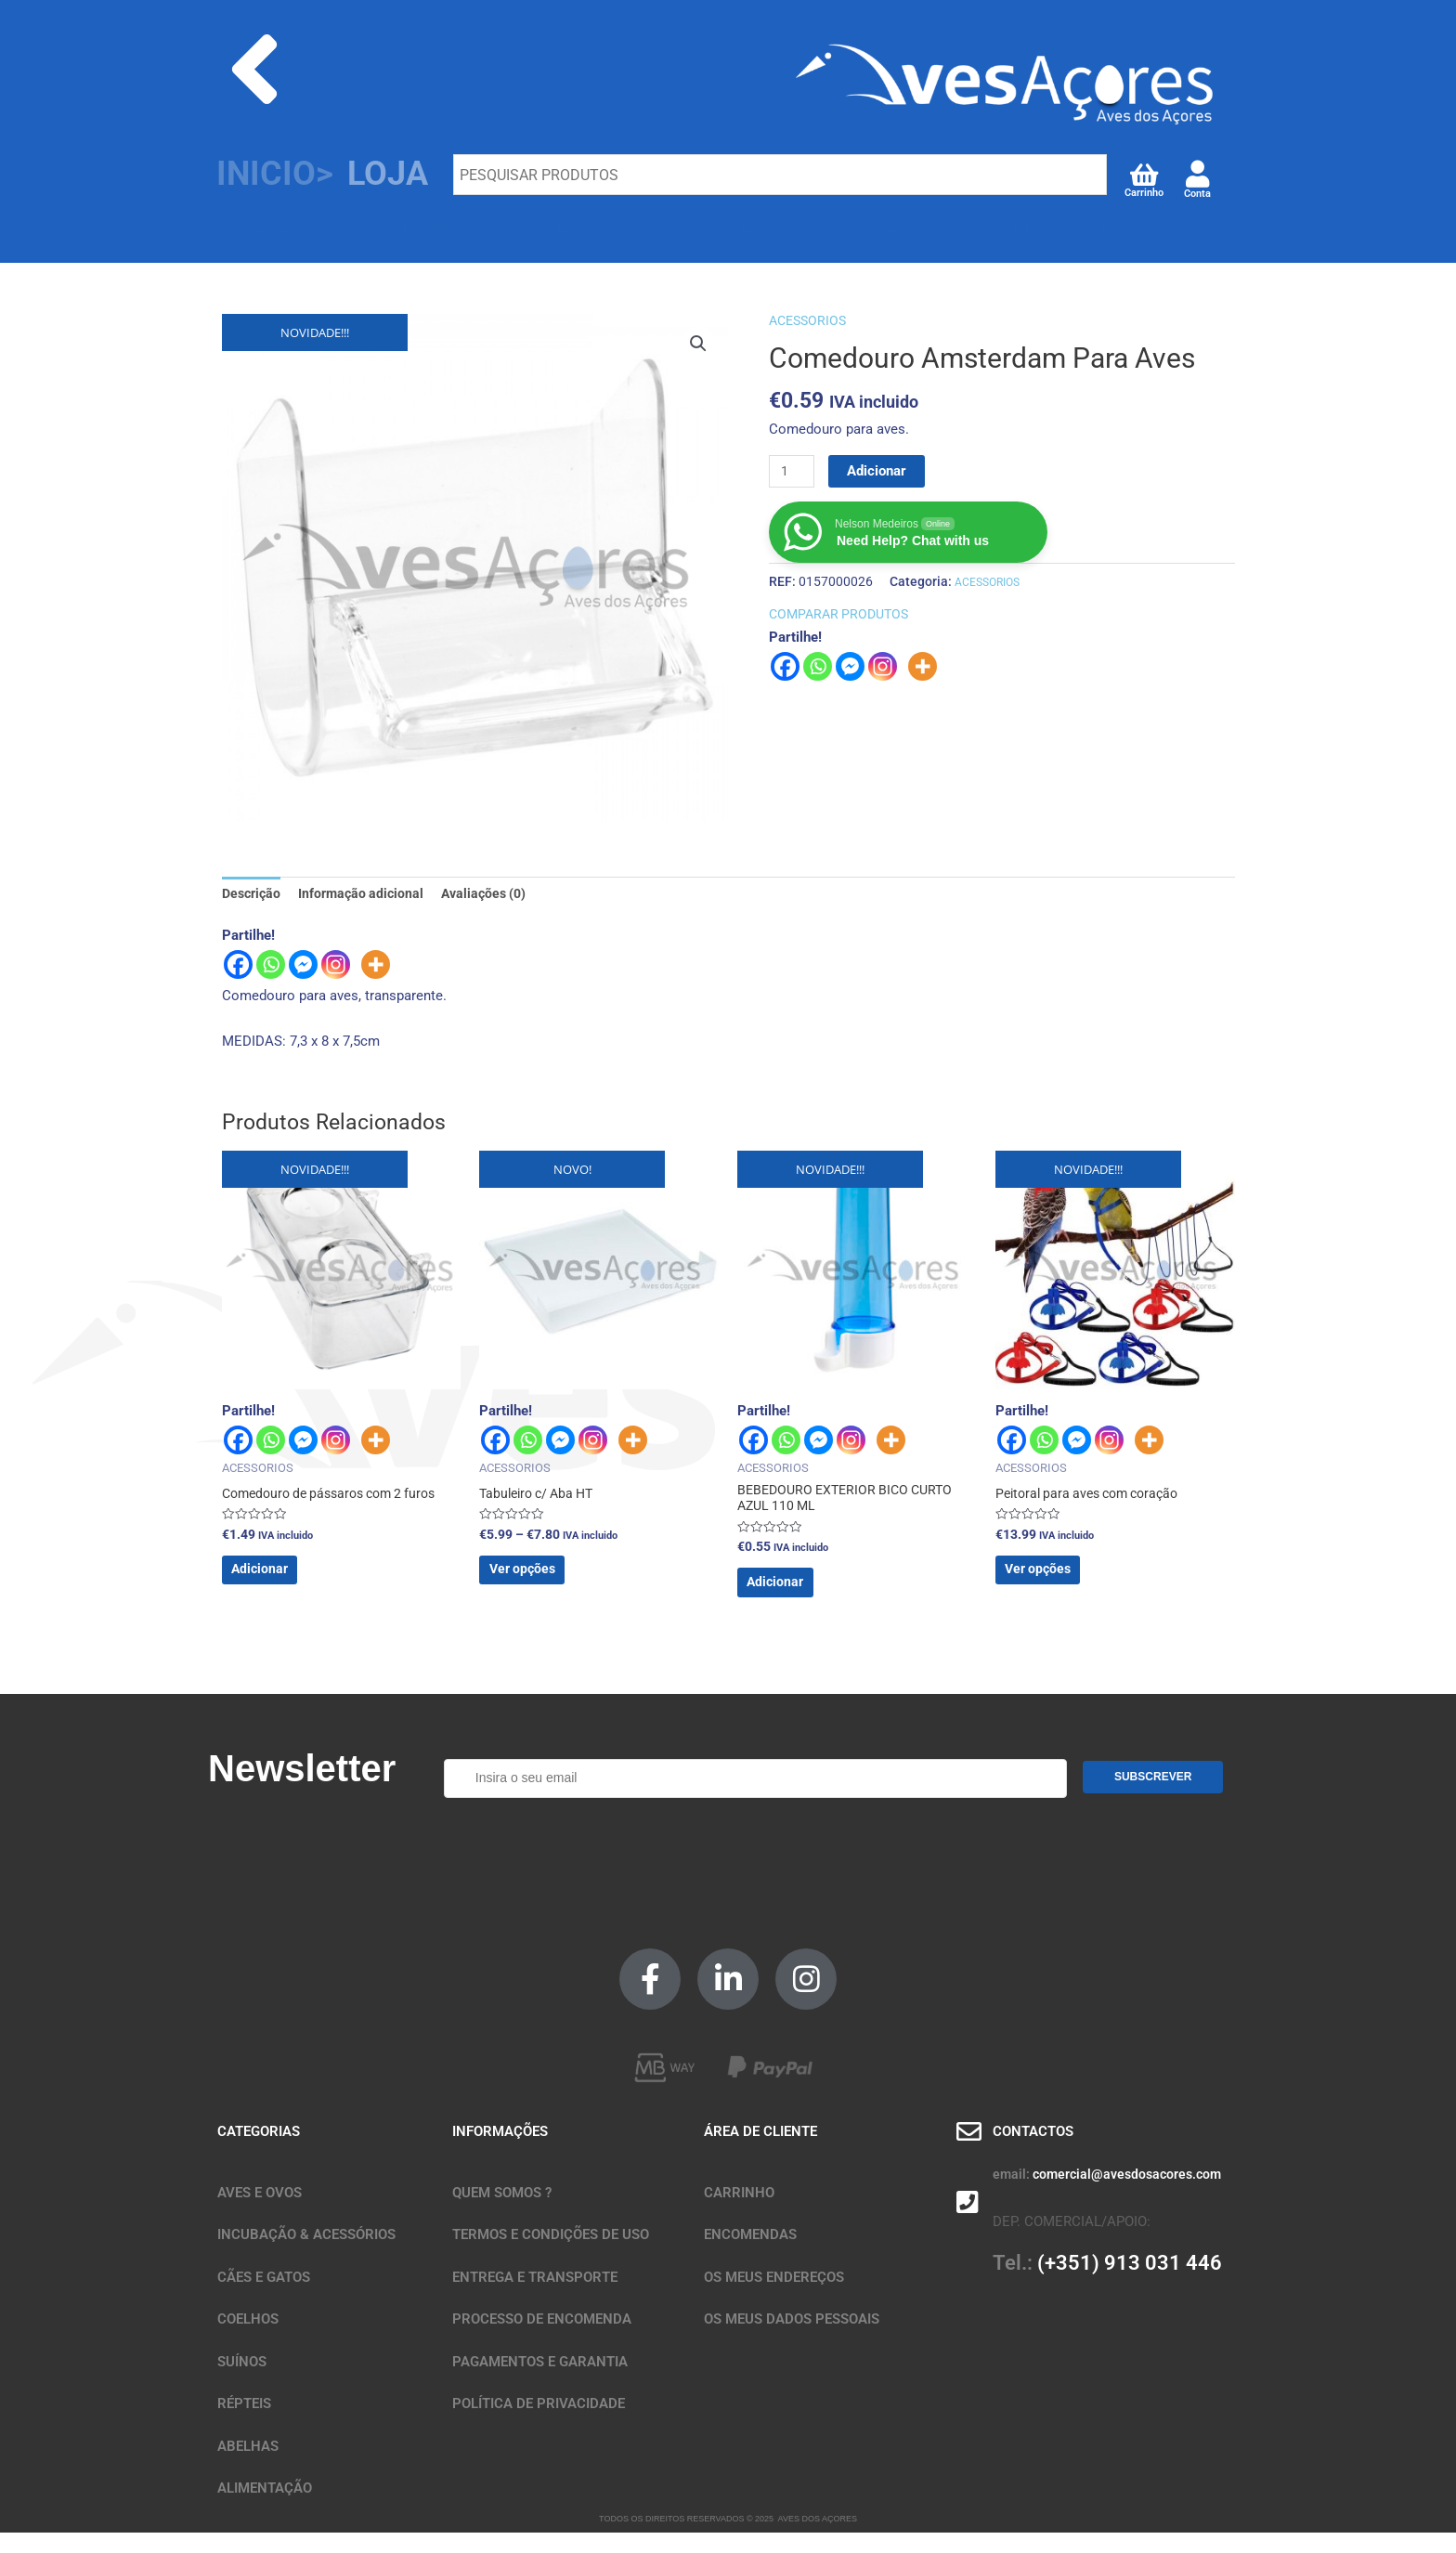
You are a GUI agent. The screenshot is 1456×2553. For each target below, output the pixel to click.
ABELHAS (269, 275)
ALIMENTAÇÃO (264, 2509)
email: (1011, 2194)
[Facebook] (238, 967)
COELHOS (901, 226)
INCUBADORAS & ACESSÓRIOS (517, 226)
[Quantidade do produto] (794, 471)
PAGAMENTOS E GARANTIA (540, 2382)
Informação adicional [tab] (368, 894)
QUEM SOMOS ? (502, 2213)
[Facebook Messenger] (303, 967)
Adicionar (881, 470)
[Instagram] (335, 967)
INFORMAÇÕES (500, 2152)
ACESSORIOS (810, 320)
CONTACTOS (1033, 2152)
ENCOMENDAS (750, 2255)
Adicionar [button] (288, 1583)
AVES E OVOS (287, 226)
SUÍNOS (1022, 226)
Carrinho (1144, 193)
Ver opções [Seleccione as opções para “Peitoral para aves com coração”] (1068, 1583)
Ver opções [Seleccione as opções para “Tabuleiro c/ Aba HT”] (551, 1583)
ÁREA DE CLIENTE (760, 2152)
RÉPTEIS (1136, 226)
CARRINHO (739, 2213)
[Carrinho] (1143, 174)
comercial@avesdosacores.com (1127, 2194)
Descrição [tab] (253, 894)
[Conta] (1197, 174)
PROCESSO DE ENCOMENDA (541, 2340)
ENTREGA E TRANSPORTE (535, 2297)
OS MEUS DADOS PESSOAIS (791, 2340)
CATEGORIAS (258, 2152)
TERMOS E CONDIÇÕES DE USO (550, 2255)
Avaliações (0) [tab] (495, 894)
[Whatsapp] (270, 967)
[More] (375, 967)
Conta (1197, 194)
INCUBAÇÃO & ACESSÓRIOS (306, 2255)
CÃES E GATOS (752, 226)
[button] (697, 344)
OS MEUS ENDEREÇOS (774, 2297)
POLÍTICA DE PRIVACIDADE (538, 2424)
